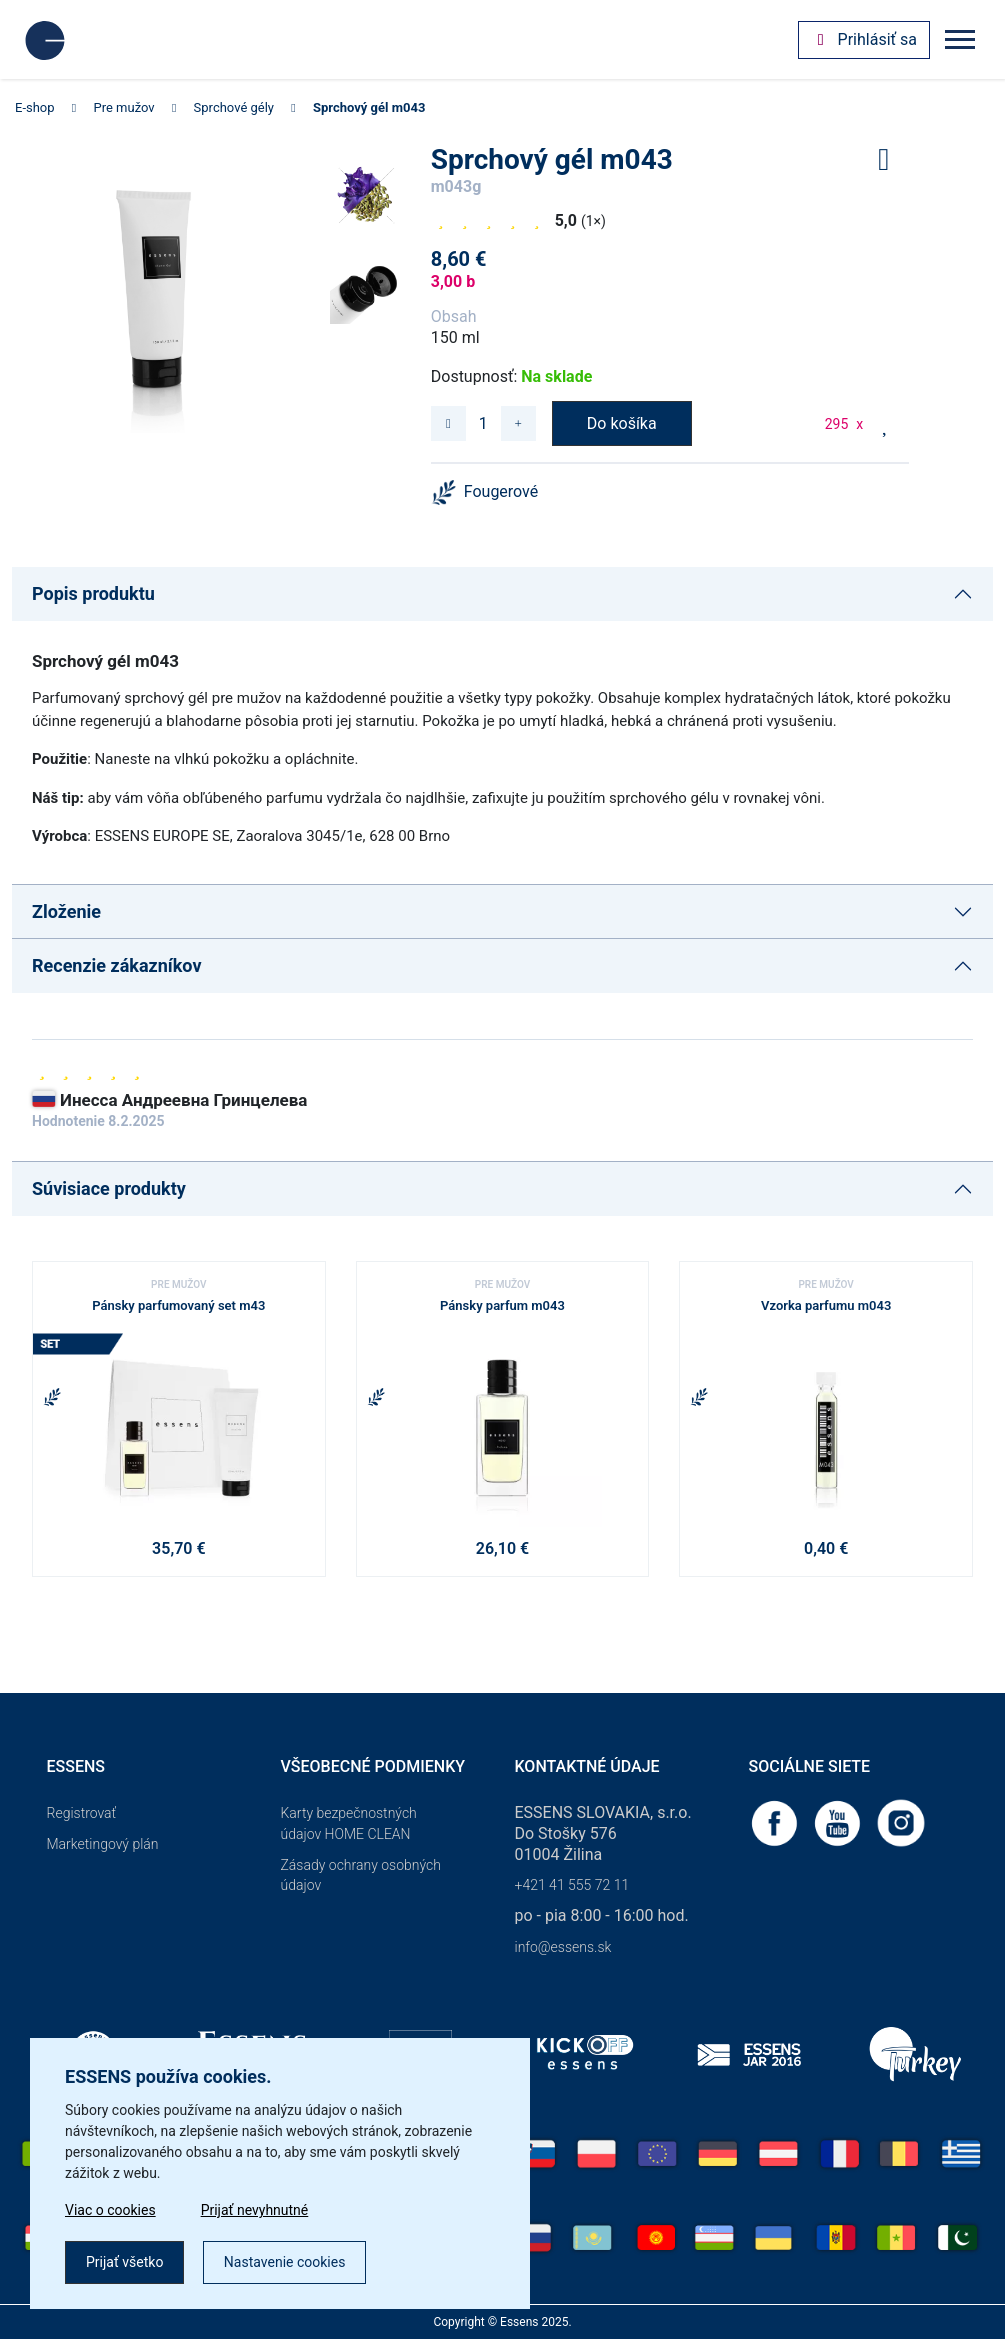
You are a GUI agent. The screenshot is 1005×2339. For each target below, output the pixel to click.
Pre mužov (124, 107)
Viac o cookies (110, 2210)
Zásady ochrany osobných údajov (361, 1875)
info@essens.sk (563, 1947)
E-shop (35, 107)
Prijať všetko (124, 2262)
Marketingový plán (103, 1844)
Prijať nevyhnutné (255, 2210)
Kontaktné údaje (587, 1766)
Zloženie (66, 911)
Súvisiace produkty (109, 1188)
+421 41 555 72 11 (572, 1885)
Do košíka (622, 423)
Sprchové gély (234, 107)
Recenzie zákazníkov (117, 965)
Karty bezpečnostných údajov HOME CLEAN (349, 1823)
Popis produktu (93, 593)
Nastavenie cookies (285, 2262)
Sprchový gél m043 (369, 107)
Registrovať (82, 1813)
